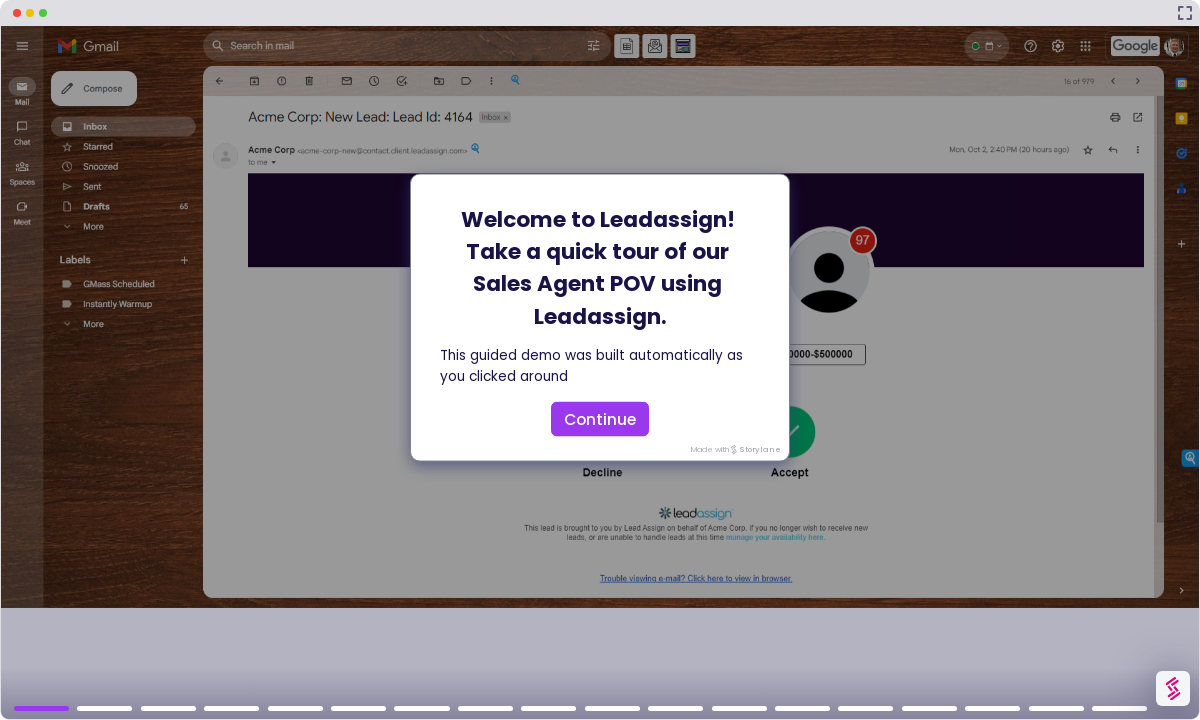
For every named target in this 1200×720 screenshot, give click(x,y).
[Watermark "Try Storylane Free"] (1173, 688)
